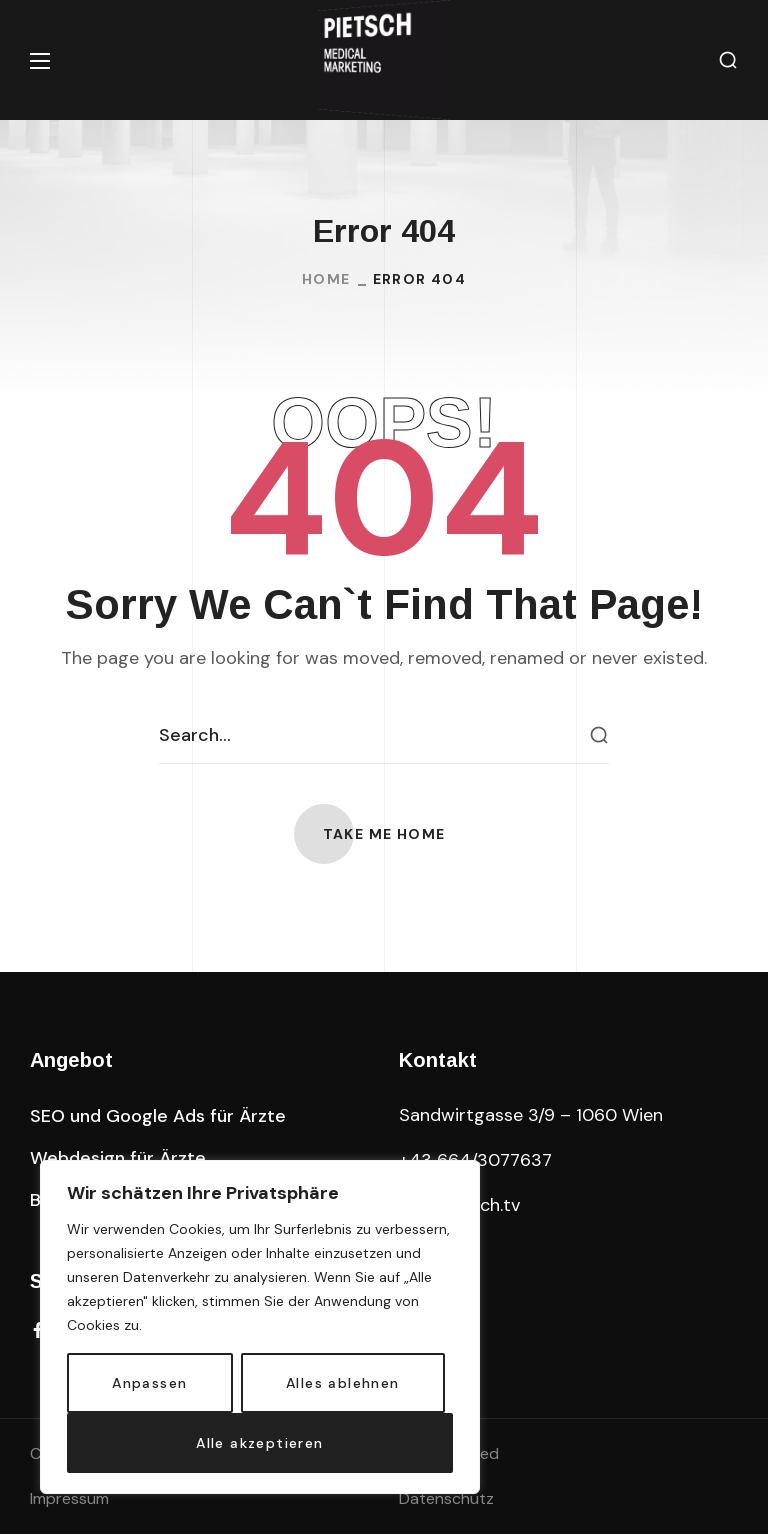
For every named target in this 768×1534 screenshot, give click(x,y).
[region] (260, 1327)
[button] (728, 60)
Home (326, 279)
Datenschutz (446, 1498)
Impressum (69, 1498)
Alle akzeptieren (259, 1443)
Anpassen (149, 1383)
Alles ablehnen (343, 1383)
